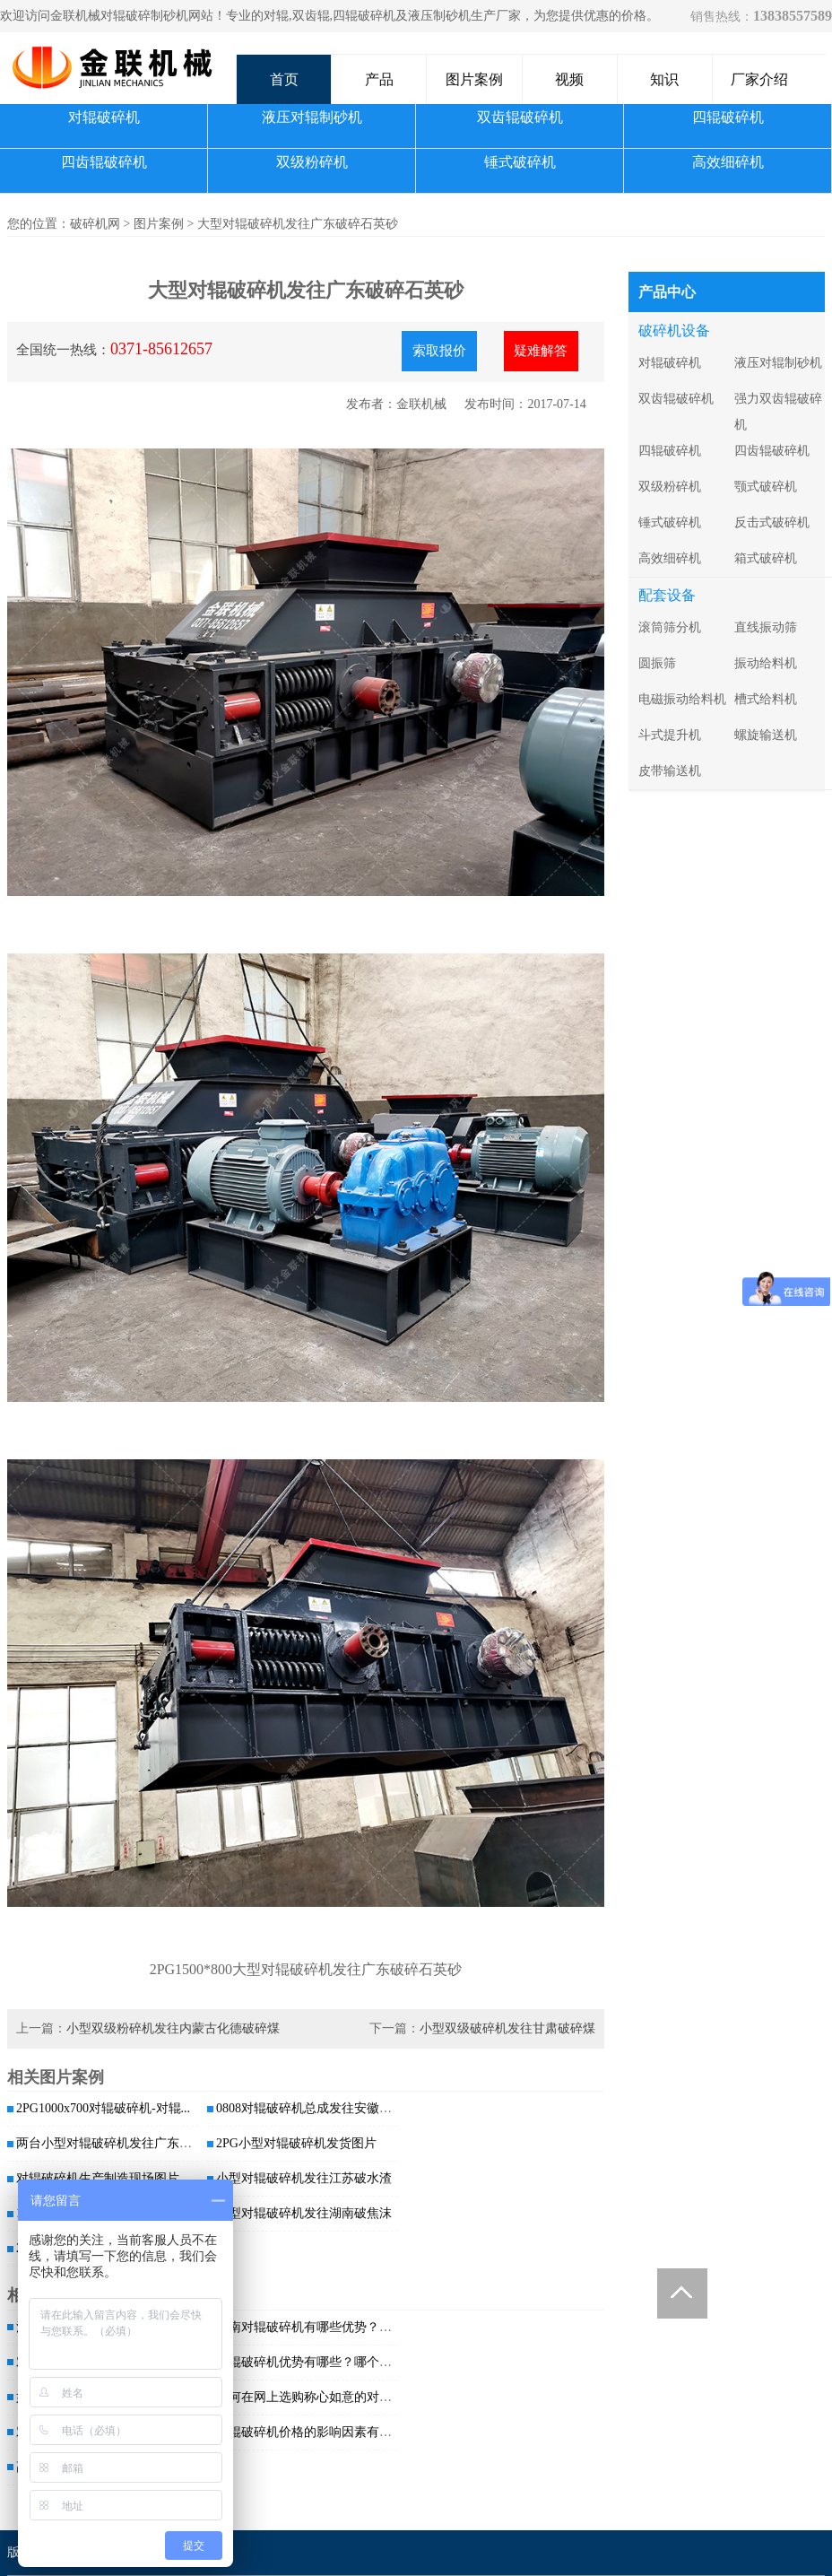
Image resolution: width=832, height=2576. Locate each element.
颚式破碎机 (765, 486)
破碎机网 (95, 224)
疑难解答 (541, 351)
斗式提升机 (669, 735)
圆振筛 (657, 663)
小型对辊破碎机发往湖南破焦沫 (304, 2213)
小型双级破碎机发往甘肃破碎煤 (507, 2028)
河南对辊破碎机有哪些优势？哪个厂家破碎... (340, 2327)
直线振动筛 (765, 627)
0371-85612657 (161, 349)
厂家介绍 (759, 79)
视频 (569, 79)
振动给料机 (765, 663)
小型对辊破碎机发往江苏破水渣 (304, 2178)
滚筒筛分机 (669, 627)
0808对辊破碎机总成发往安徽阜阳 (310, 2108)
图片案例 (474, 79)
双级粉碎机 (312, 162)
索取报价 (439, 351)
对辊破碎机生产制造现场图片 (97, 2178)
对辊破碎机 (104, 117)
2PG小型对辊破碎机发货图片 (296, 2143)
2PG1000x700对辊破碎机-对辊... (103, 2108)
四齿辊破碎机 (104, 162)
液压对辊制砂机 (312, 117)
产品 (379, 79)
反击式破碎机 (772, 522)
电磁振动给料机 (682, 699)
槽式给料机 (765, 699)
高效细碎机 (728, 162)
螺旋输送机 (765, 735)
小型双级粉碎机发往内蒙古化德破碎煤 (173, 2028)
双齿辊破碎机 (520, 117)
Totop (682, 2293)
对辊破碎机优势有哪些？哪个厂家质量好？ (335, 2362)
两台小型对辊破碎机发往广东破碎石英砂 (129, 2143)
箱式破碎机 (765, 558)
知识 (664, 79)
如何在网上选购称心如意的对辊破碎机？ (329, 2397)
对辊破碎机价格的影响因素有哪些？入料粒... (340, 2432)
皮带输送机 (669, 771)
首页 (284, 79)
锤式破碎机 (520, 162)
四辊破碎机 (728, 117)
